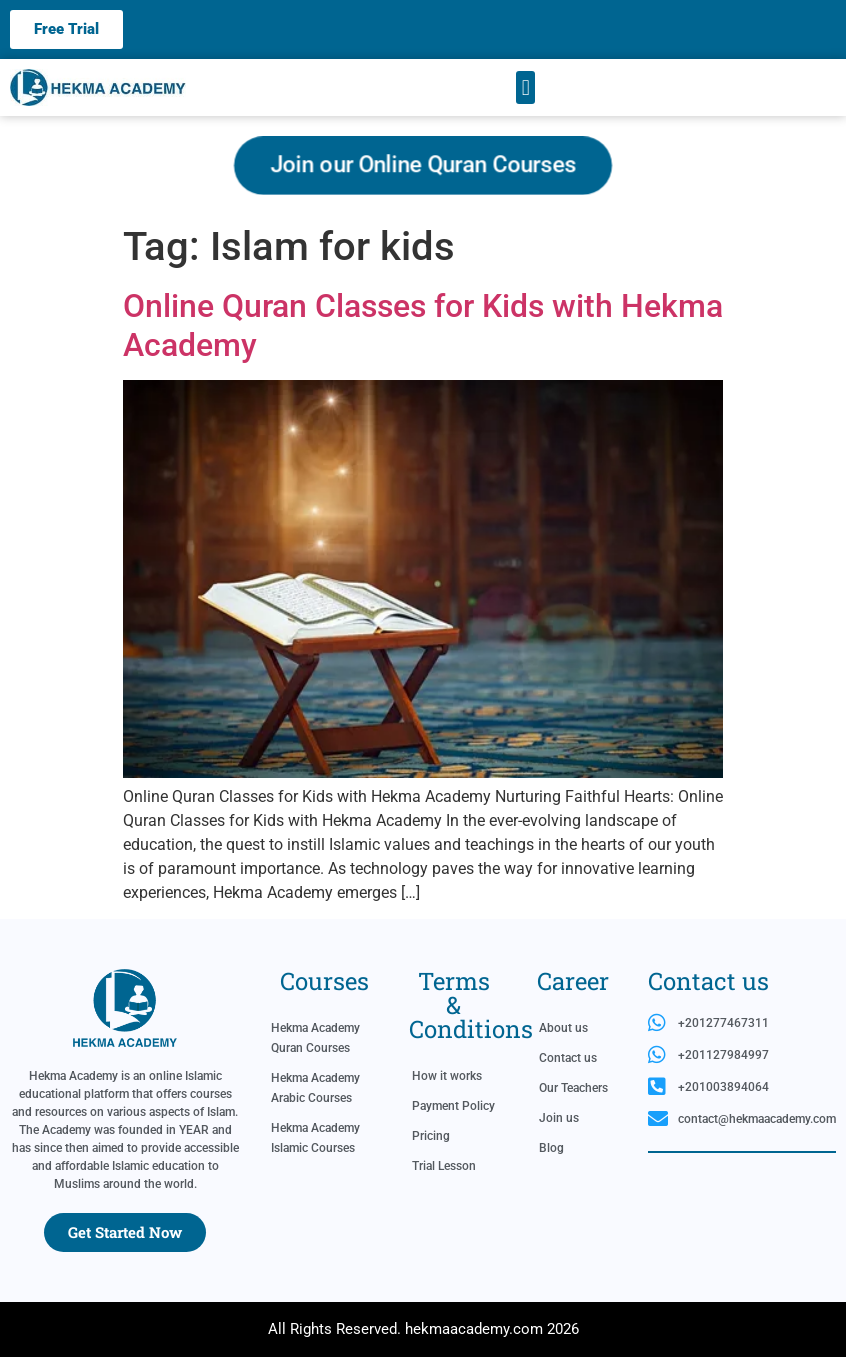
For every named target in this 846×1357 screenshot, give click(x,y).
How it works (447, 1076)
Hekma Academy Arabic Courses (315, 1088)
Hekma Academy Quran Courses (315, 1038)
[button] (525, 87)
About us (563, 1028)
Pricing (431, 1136)
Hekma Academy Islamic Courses (315, 1138)
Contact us (568, 1058)
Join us (559, 1118)
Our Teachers (573, 1088)
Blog (551, 1148)
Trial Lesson (444, 1166)
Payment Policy (453, 1106)
